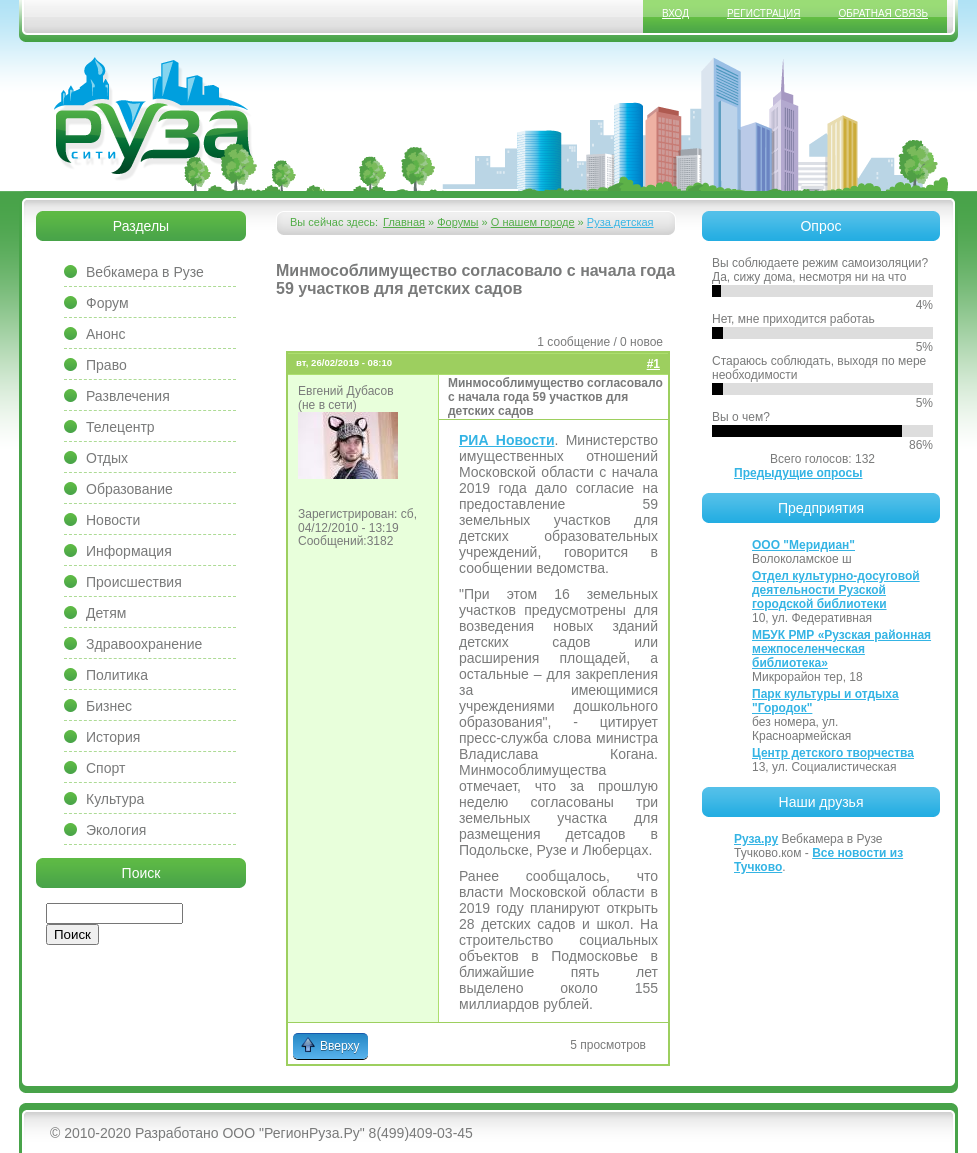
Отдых (107, 458)
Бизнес (109, 706)
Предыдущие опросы (798, 473)
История (113, 737)
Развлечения (128, 396)
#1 (653, 364)
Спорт (105, 768)
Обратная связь (883, 13)
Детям (106, 613)
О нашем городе (533, 222)
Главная (404, 222)
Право (106, 365)
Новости (113, 520)
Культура (115, 799)
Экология (116, 830)
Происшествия (134, 582)
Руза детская (620, 222)
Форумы (457, 222)
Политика (117, 675)
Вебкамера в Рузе (145, 272)
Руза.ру (756, 839)
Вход (675, 13)
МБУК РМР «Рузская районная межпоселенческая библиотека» (841, 649)
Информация (129, 551)
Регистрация (763, 13)
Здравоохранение (144, 644)
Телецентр (120, 427)
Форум (107, 303)
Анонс (106, 334)
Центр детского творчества (833, 753)
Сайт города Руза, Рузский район (155, 119)
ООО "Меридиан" (803, 545)
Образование (129, 489)
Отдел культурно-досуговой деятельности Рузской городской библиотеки (836, 590)
